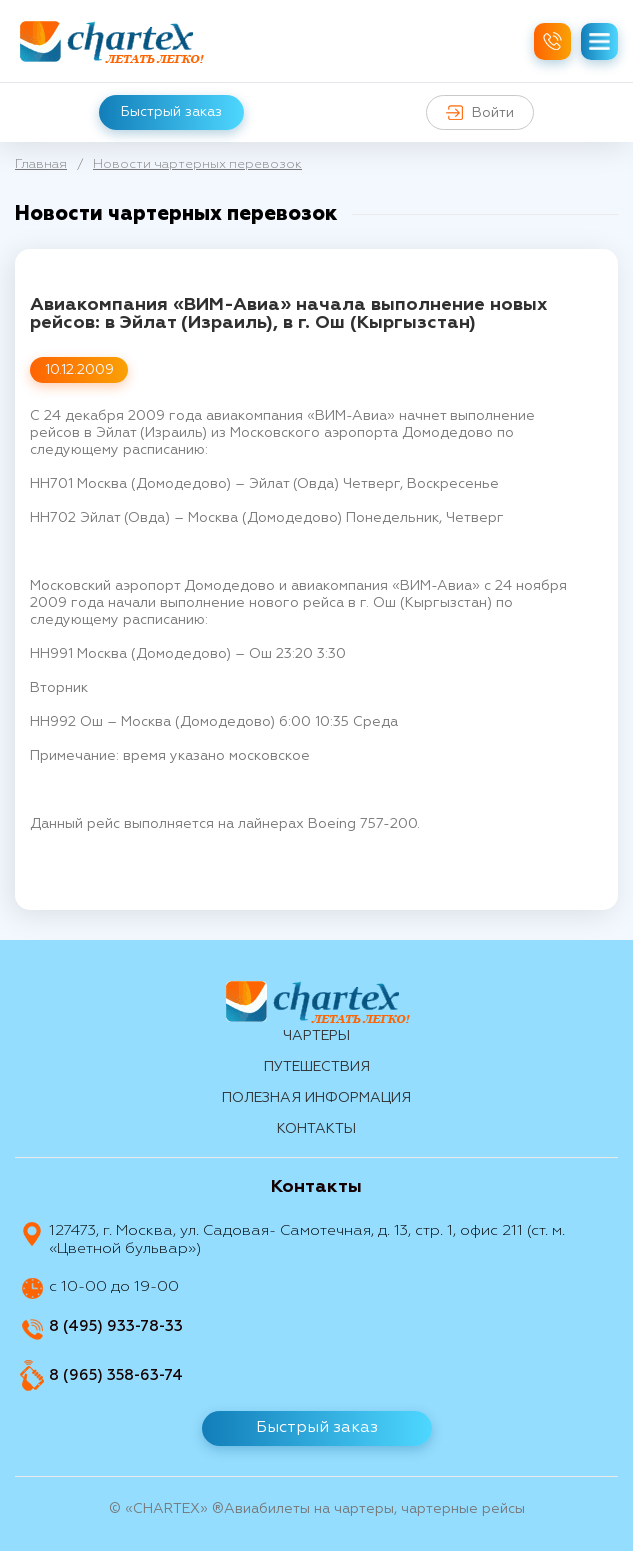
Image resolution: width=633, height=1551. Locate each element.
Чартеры (316, 1036)
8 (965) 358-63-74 (116, 1375)
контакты (316, 1129)
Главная (41, 164)
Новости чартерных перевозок (197, 164)
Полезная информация (316, 1098)
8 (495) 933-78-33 (116, 1326)
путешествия (317, 1067)
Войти (480, 112)
